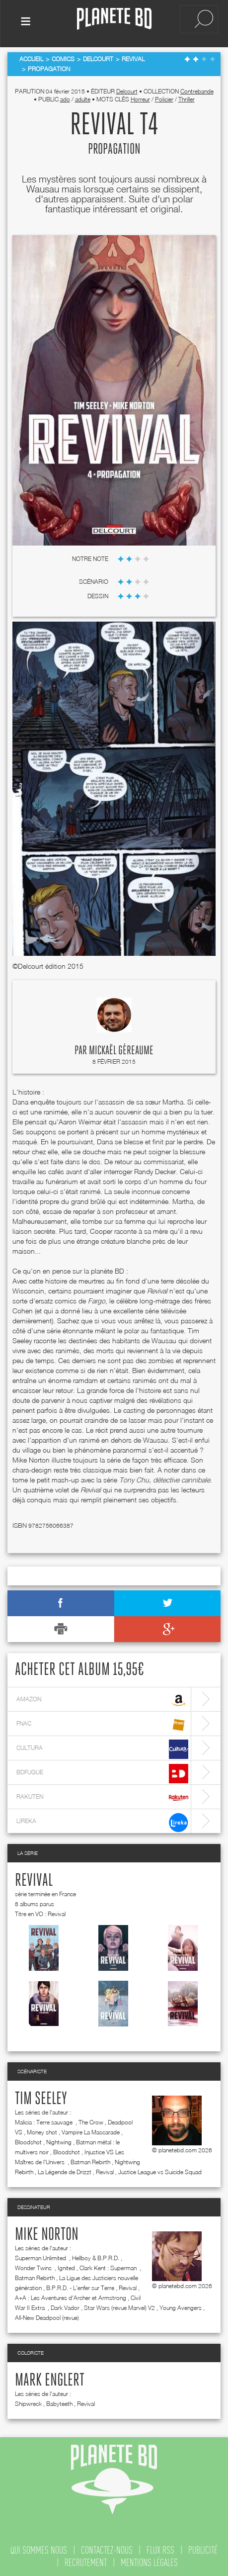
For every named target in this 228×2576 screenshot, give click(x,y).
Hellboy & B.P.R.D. (95, 2256)
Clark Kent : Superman (108, 2266)
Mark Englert (49, 2379)
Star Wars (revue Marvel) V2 (119, 2305)
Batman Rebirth (90, 2160)
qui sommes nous (38, 2548)
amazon (102, 1698)
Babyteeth (59, 2401)
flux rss (160, 2548)
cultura (102, 1747)
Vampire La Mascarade (91, 2130)
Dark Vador (65, 2305)
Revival (34, 1879)
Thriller (186, 97)
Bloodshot (28, 2140)
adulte (82, 97)
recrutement (86, 2560)
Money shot (42, 2130)
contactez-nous (107, 2548)
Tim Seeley (41, 2097)
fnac (102, 1723)
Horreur (140, 97)
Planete (114, 19)
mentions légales (149, 2560)
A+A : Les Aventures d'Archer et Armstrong (70, 2296)
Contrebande (197, 89)
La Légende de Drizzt (64, 2170)
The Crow (90, 2120)
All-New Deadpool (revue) (47, 2315)
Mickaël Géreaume (121, 1048)
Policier (164, 97)
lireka (102, 1820)
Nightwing (59, 2140)
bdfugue (102, 1771)
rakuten (102, 1796)
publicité (203, 2548)
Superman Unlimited (41, 2256)
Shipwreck (28, 2401)
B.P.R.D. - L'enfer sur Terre (80, 2286)
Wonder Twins (34, 2266)
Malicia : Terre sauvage (44, 2120)
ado (65, 97)
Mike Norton (46, 2233)
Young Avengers (180, 2305)
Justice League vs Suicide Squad (160, 2170)
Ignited (66, 2266)
